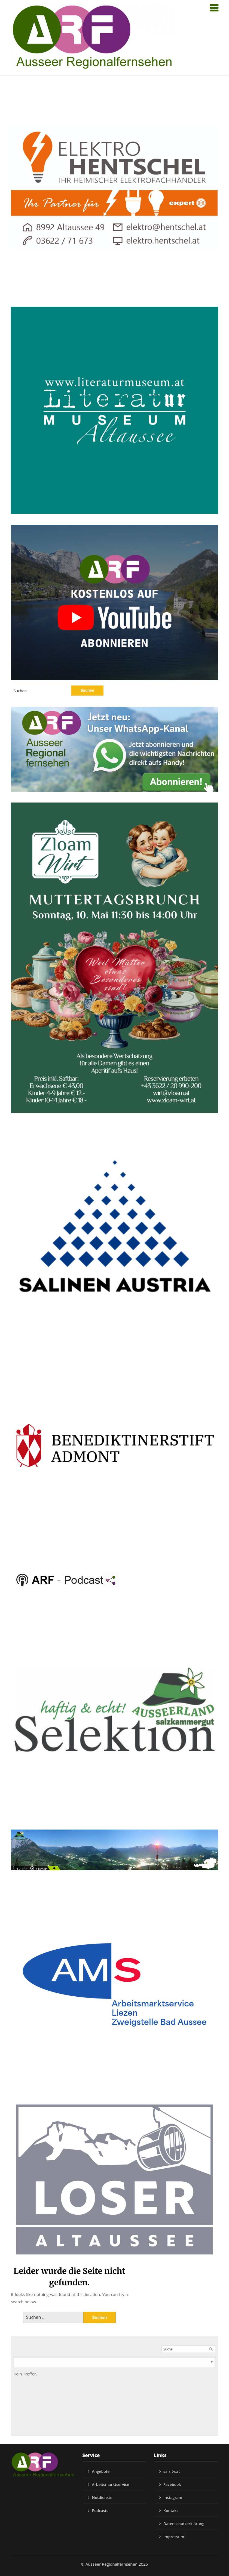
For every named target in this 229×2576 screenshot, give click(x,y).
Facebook (172, 2484)
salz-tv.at (171, 2471)
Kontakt (170, 2510)
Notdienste (102, 2497)
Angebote (101, 2471)
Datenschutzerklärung (183, 2523)
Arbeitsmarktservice (110, 2484)
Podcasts (100, 2510)
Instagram (172, 2497)
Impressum (173, 2536)
